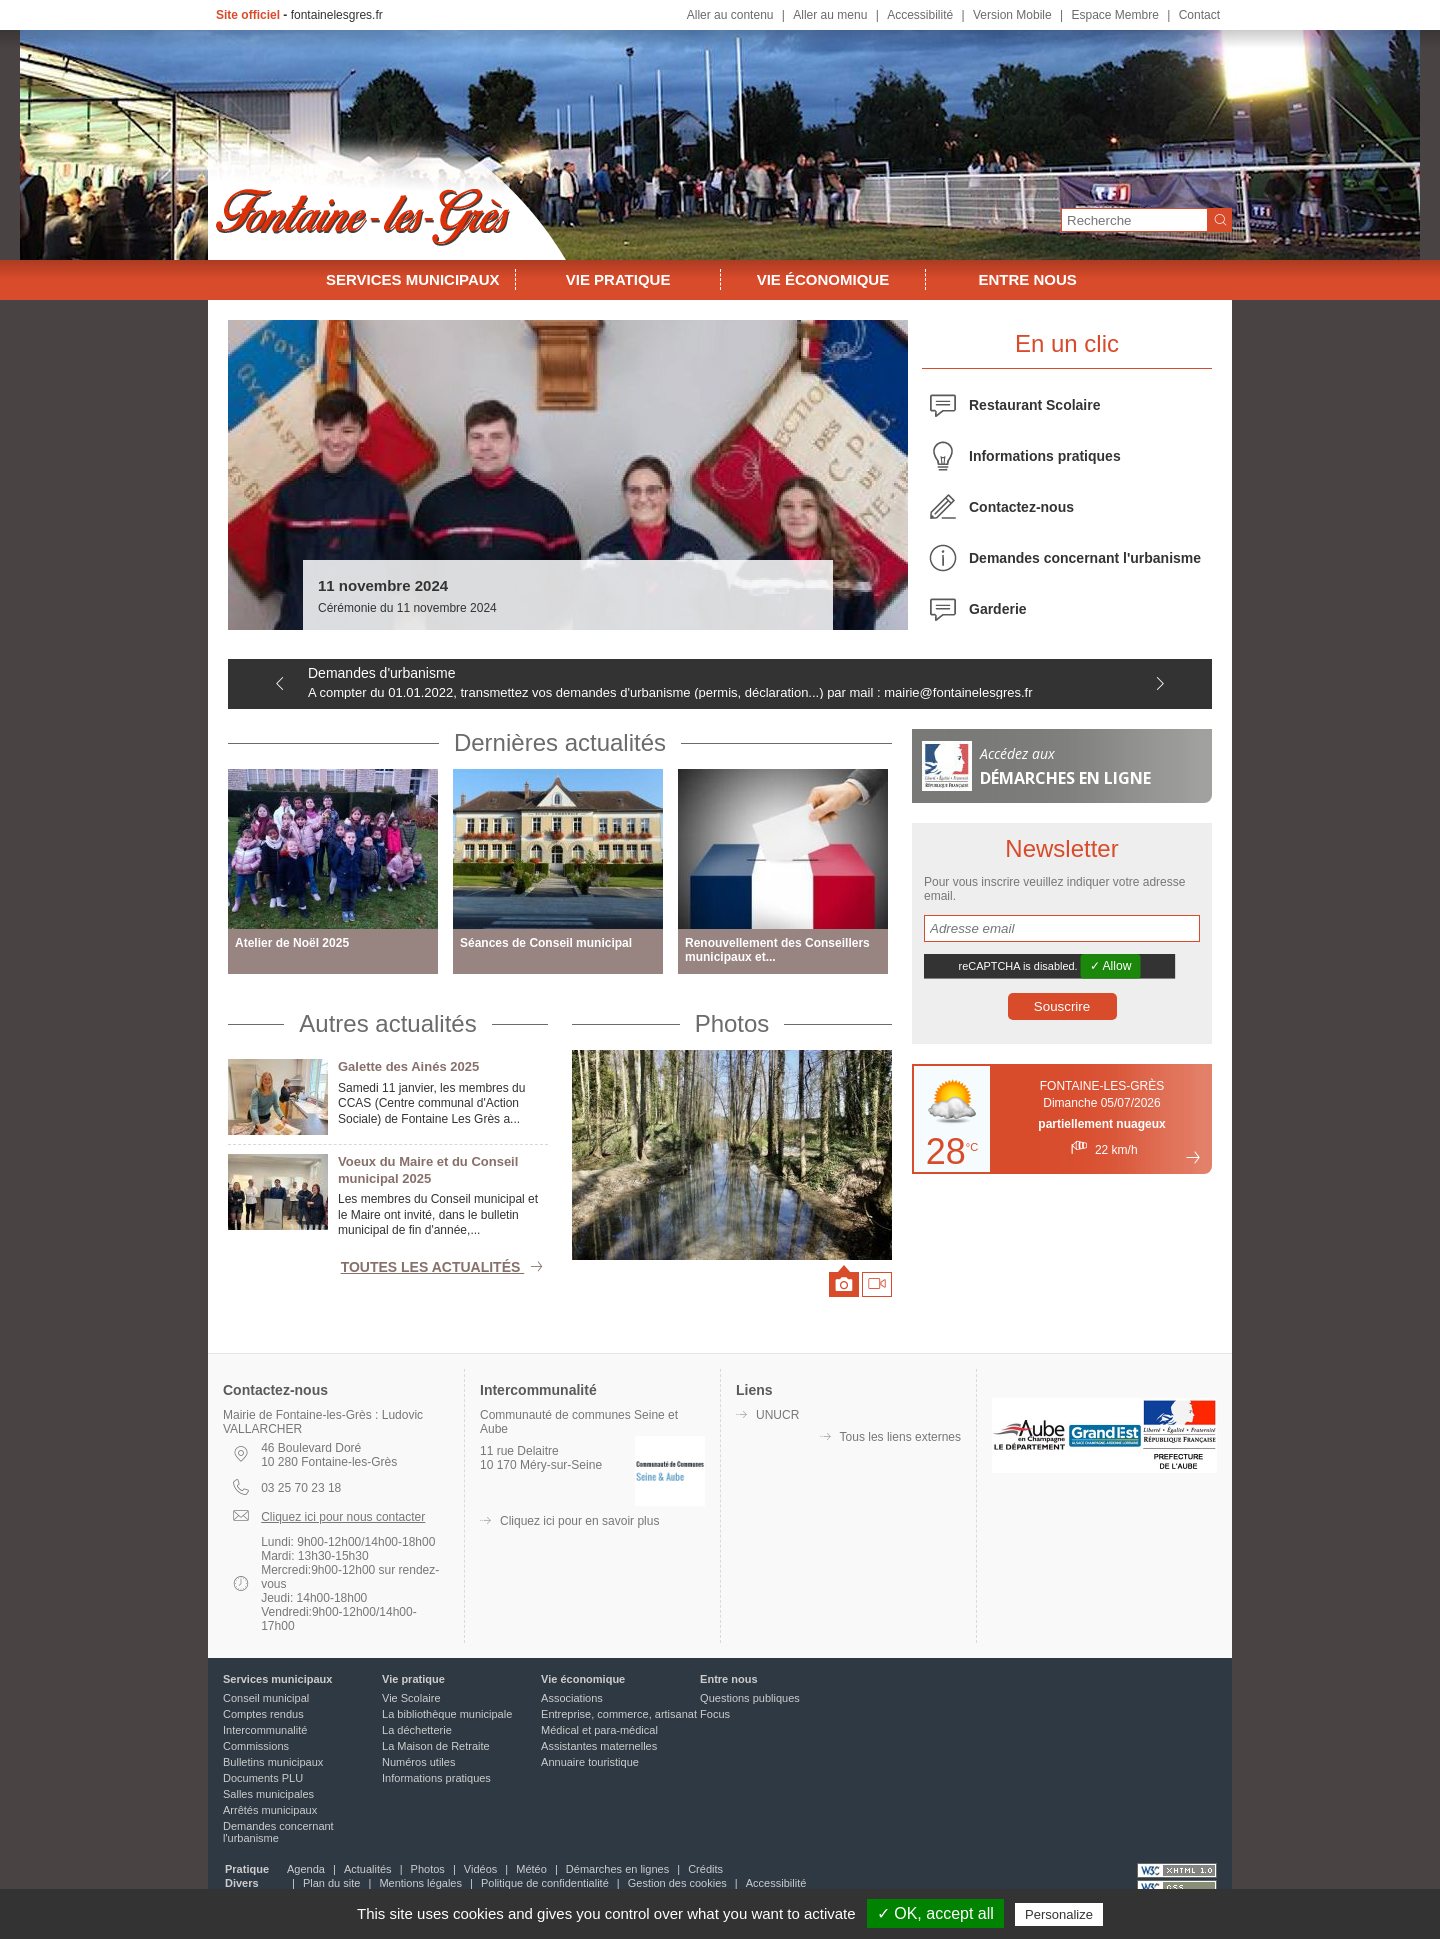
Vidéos (480, 1869)
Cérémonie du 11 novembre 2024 (407, 608)
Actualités (368, 1869)
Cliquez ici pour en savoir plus (579, 1521)
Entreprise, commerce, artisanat (619, 1714)
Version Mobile (1012, 15)
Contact (1199, 15)
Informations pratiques (1045, 456)
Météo (531, 1869)
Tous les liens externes (900, 1437)
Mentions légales (420, 1883)
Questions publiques (750, 1698)
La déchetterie (417, 1730)
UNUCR (777, 1415)
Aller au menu (830, 15)
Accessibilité (920, 15)
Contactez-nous (1021, 507)
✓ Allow (1111, 966)
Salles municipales (268, 1794)
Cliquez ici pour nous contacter (343, 1517)
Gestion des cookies (677, 1883)
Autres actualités (387, 1023)
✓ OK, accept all (935, 1913)
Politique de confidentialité (545, 1883)
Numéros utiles (418, 1762)
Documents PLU (263, 1778)
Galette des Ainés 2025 (408, 1066)
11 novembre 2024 (383, 585)
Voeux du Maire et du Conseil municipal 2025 (428, 1170)
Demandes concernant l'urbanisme (1085, 558)
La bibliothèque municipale (447, 1714)
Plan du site (331, 1883)
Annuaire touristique (590, 1762)
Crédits (705, 1869)
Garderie (998, 609)
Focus (715, 1714)
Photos (732, 1023)
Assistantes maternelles (599, 1746)
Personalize (1059, 1914)
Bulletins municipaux (273, 1762)
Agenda (306, 1869)
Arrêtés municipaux (270, 1810)
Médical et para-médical (599, 1730)
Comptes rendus (263, 1714)
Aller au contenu (730, 15)
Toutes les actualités (444, 1267)
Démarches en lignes (617, 1869)
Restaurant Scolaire (1035, 405)
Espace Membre (1114, 15)
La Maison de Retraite (436, 1746)
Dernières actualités (560, 742)
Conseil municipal (266, 1698)
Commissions (256, 1746)
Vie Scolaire (411, 1698)
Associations (572, 1698)
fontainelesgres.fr (337, 15)
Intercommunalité (265, 1730)
